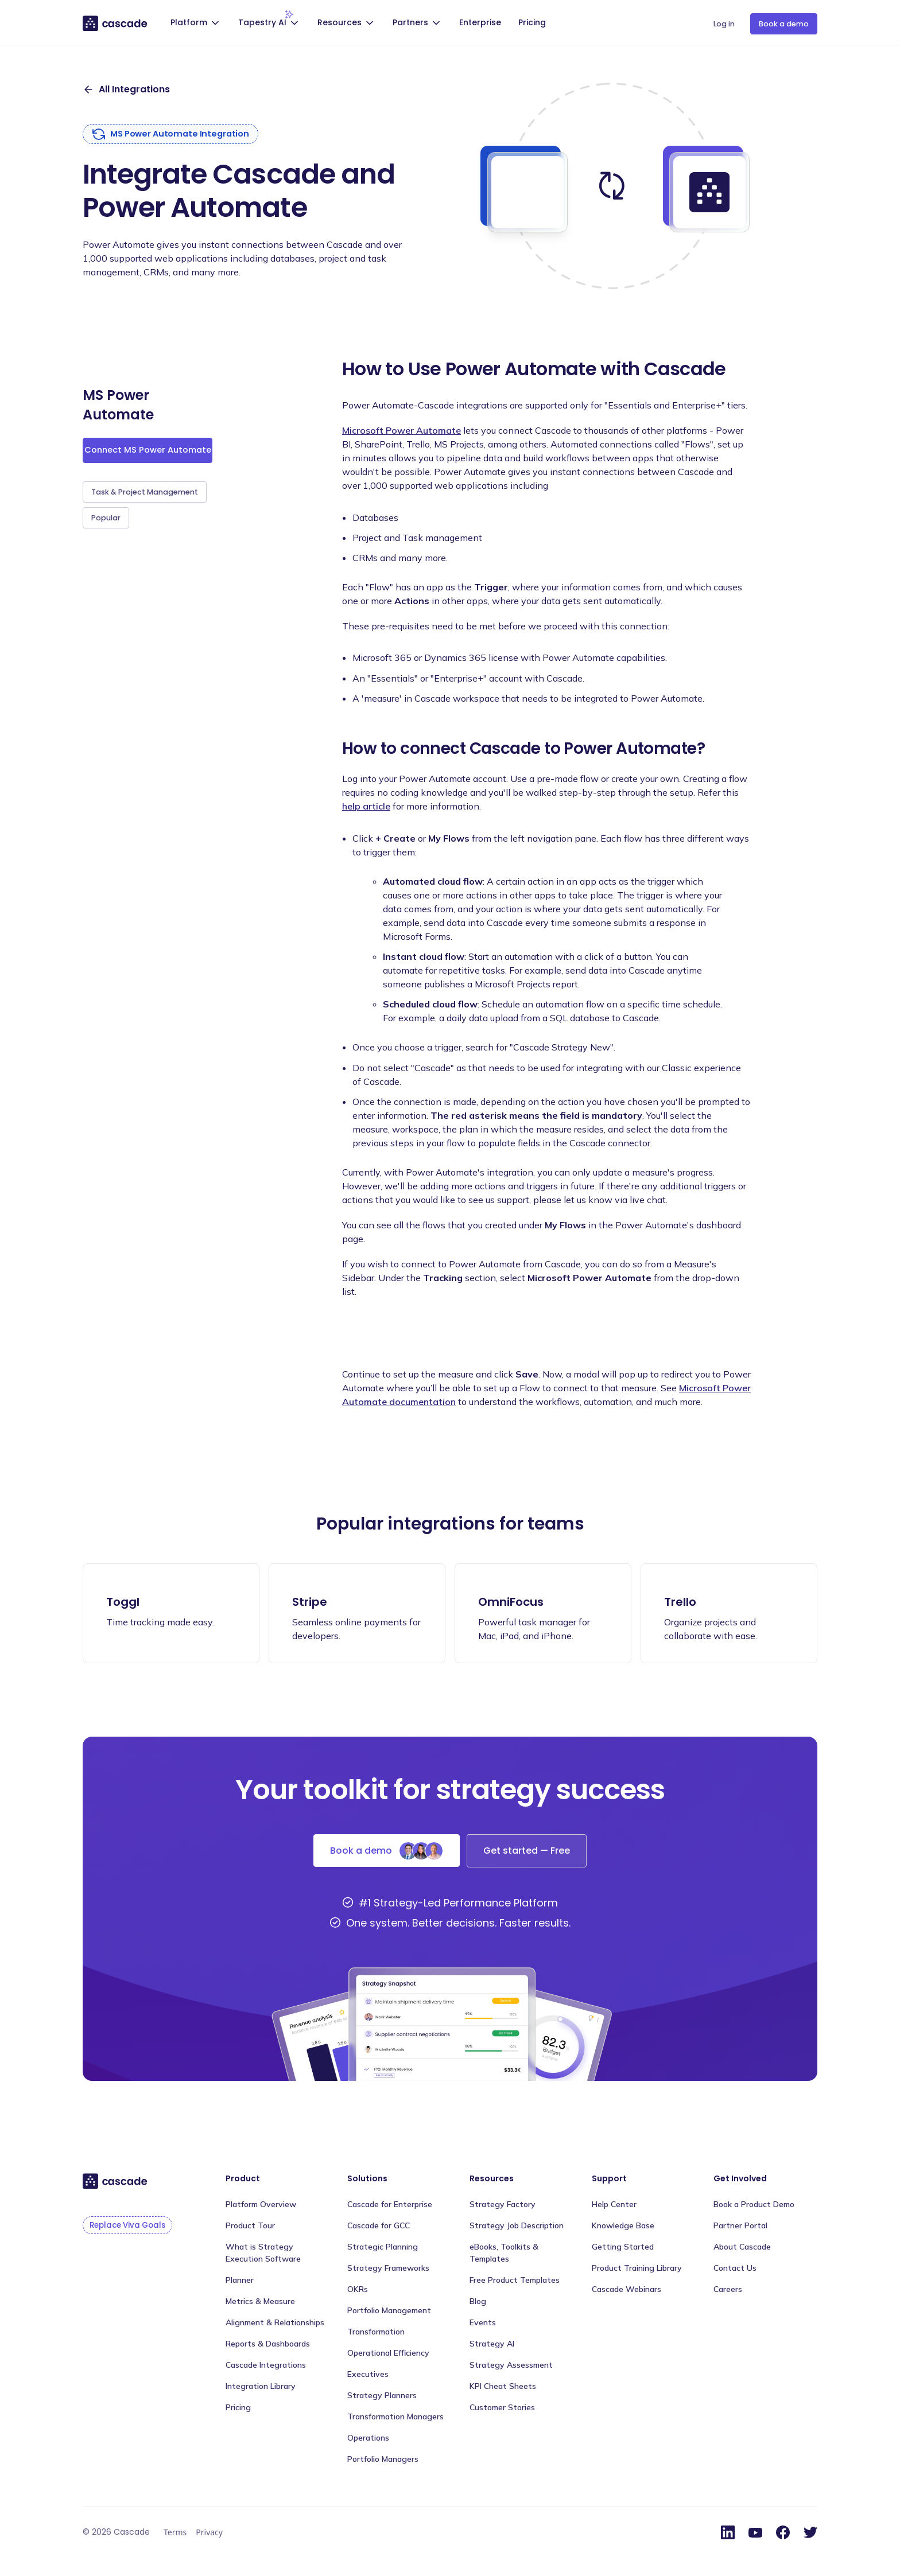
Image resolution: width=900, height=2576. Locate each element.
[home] (116, 23)
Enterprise (480, 22)
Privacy (209, 2532)
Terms (175, 2532)
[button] (196, 24)
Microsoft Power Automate (401, 430)
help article (366, 806)
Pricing (532, 22)
